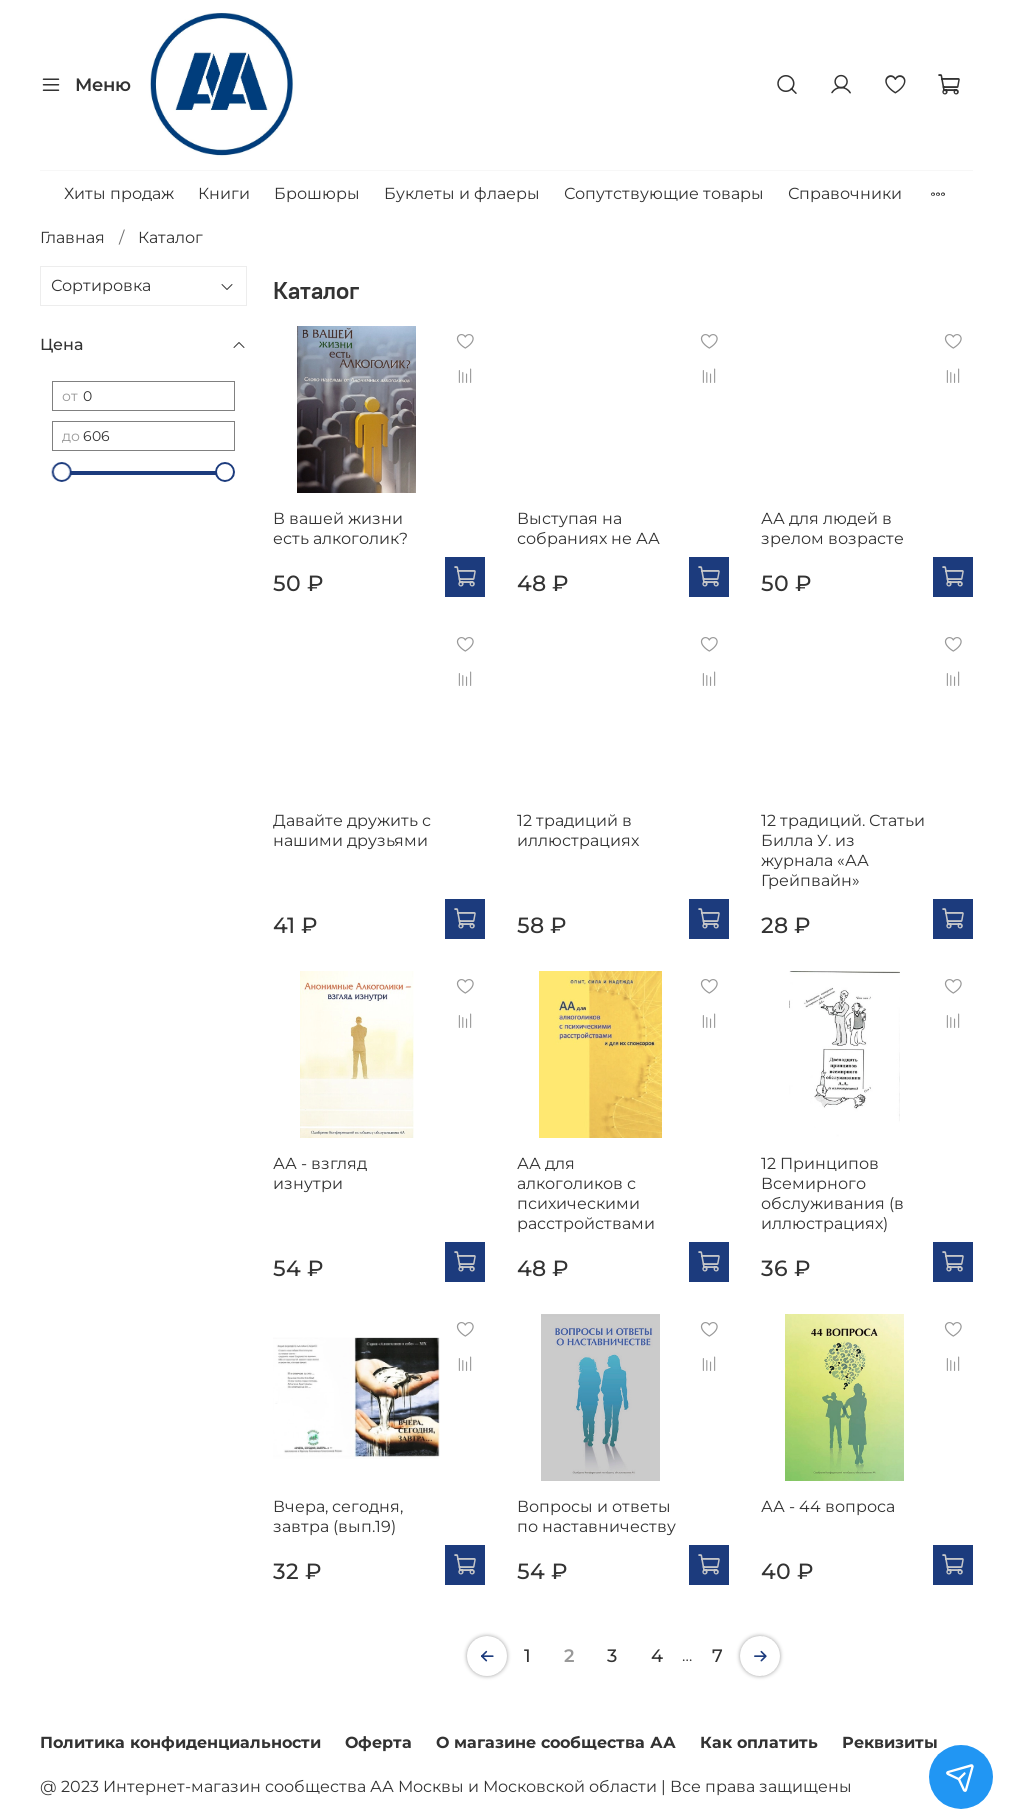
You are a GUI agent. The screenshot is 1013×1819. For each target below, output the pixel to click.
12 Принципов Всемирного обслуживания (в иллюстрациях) (832, 1193)
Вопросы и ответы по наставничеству (596, 1516)
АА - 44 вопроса (828, 1506)
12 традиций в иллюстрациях (578, 830)
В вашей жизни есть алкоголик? (340, 528)
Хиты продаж (119, 193)
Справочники (845, 193)
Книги (224, 193)
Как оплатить (759, 1742)
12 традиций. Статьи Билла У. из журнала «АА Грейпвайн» (843, 850)
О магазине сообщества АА (556, 1742)
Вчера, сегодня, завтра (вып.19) (338, 1516)
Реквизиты (890, 1742)
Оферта (378, 1742)
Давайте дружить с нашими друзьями (352, 830)
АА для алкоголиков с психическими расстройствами (586, 1193)
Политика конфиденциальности (180, 1742)
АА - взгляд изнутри (320, 1173)
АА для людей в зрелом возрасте (832, 528)
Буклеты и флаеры (462, 193)
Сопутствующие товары (664, 193)
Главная (72, 237)
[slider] (62, 472)
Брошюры (317, 193)
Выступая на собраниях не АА (588, 528)
